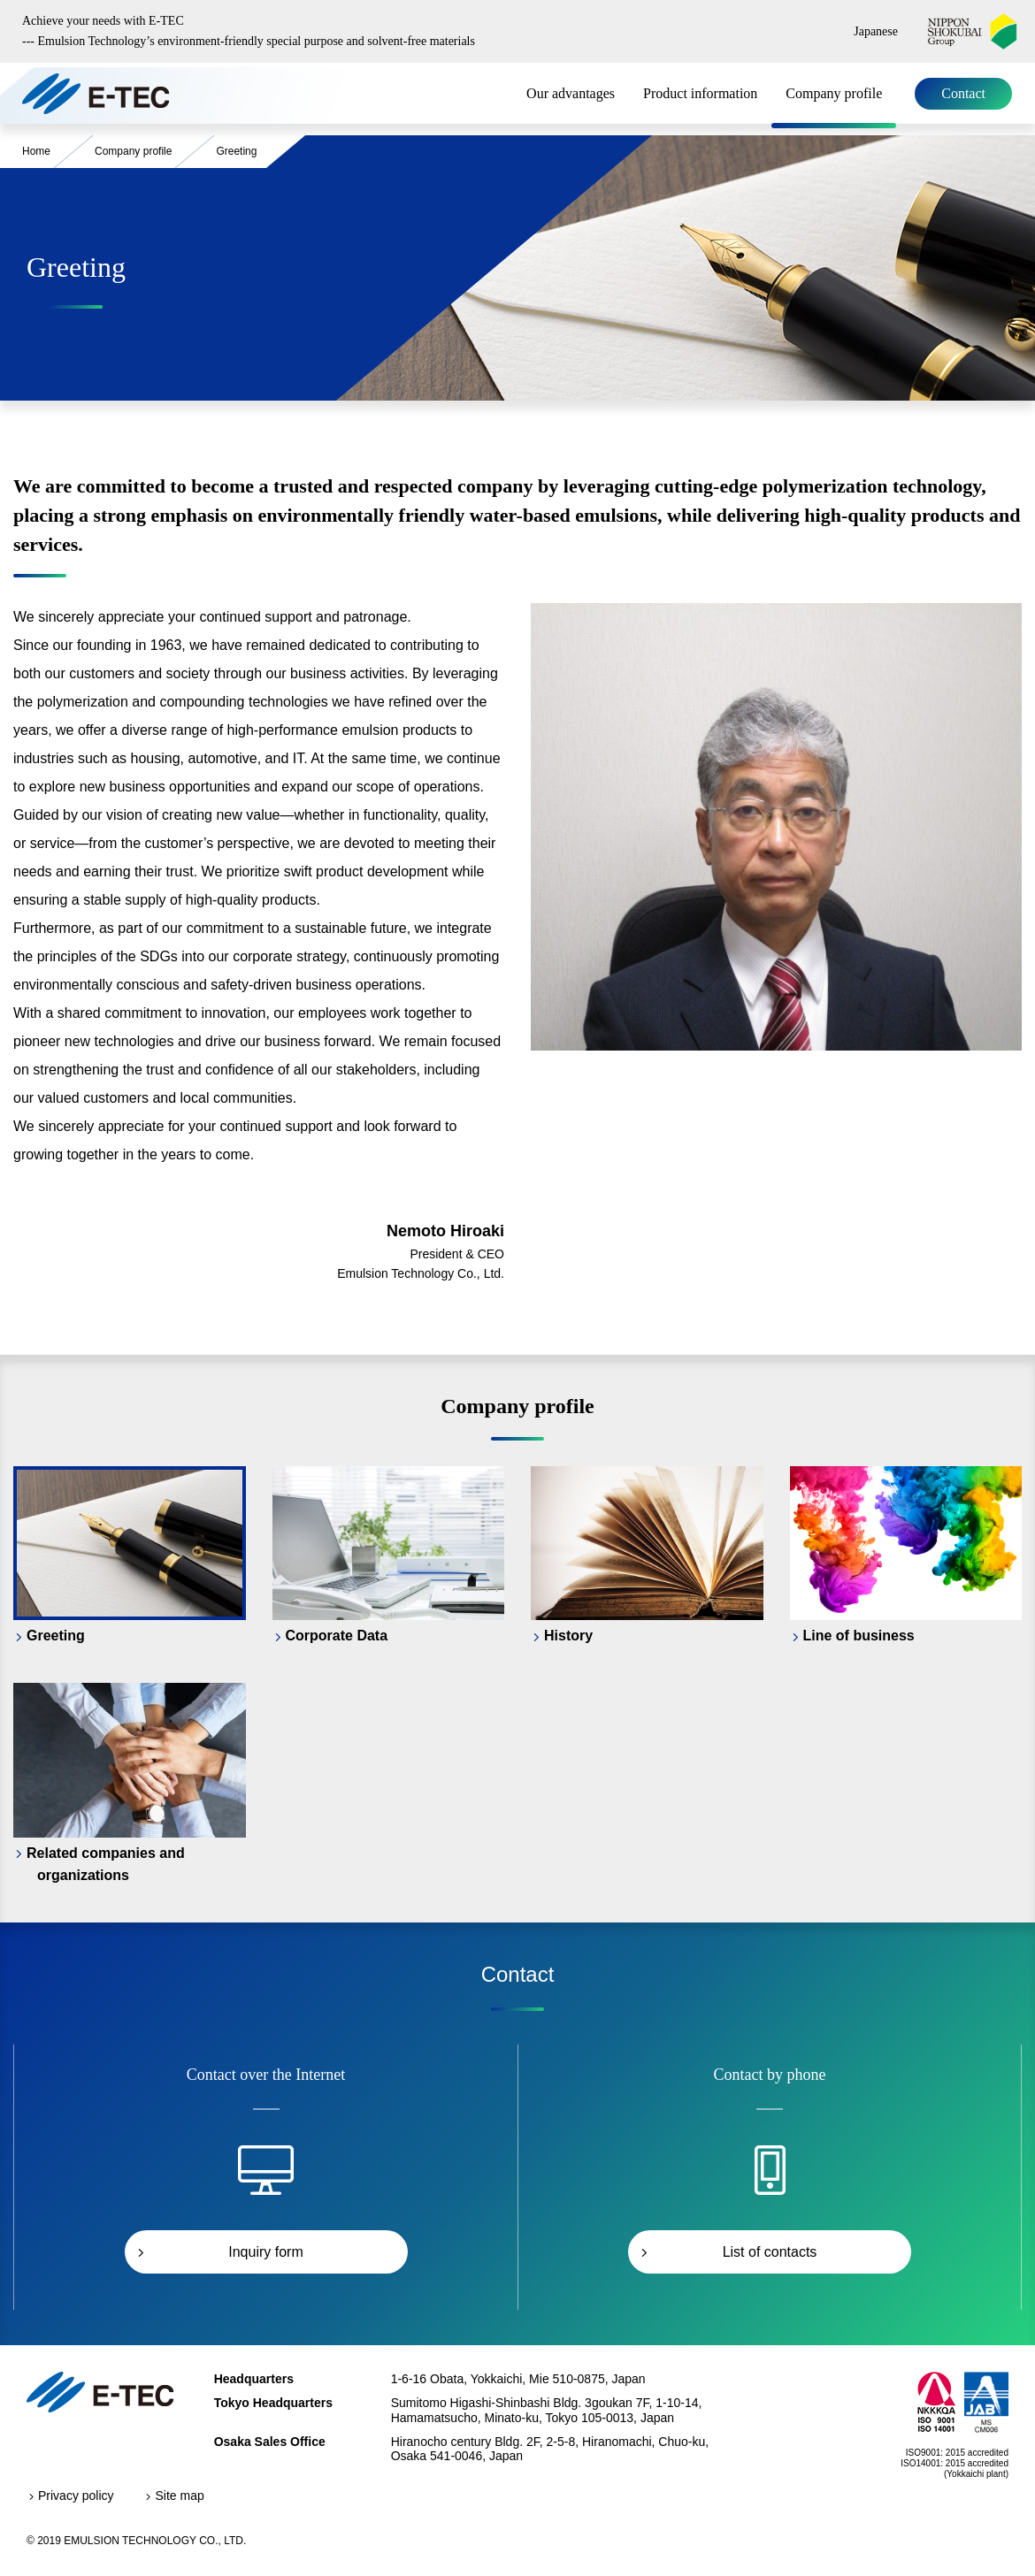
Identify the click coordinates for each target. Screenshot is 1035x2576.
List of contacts (770, 2251)
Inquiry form (265, 2251)
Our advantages (570, 93)
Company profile (834, 93)
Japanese (876, 31)
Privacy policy (76, 2495)
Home (36, 151)
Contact (963, 93)
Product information (700, 93)
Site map (179, 2495)
